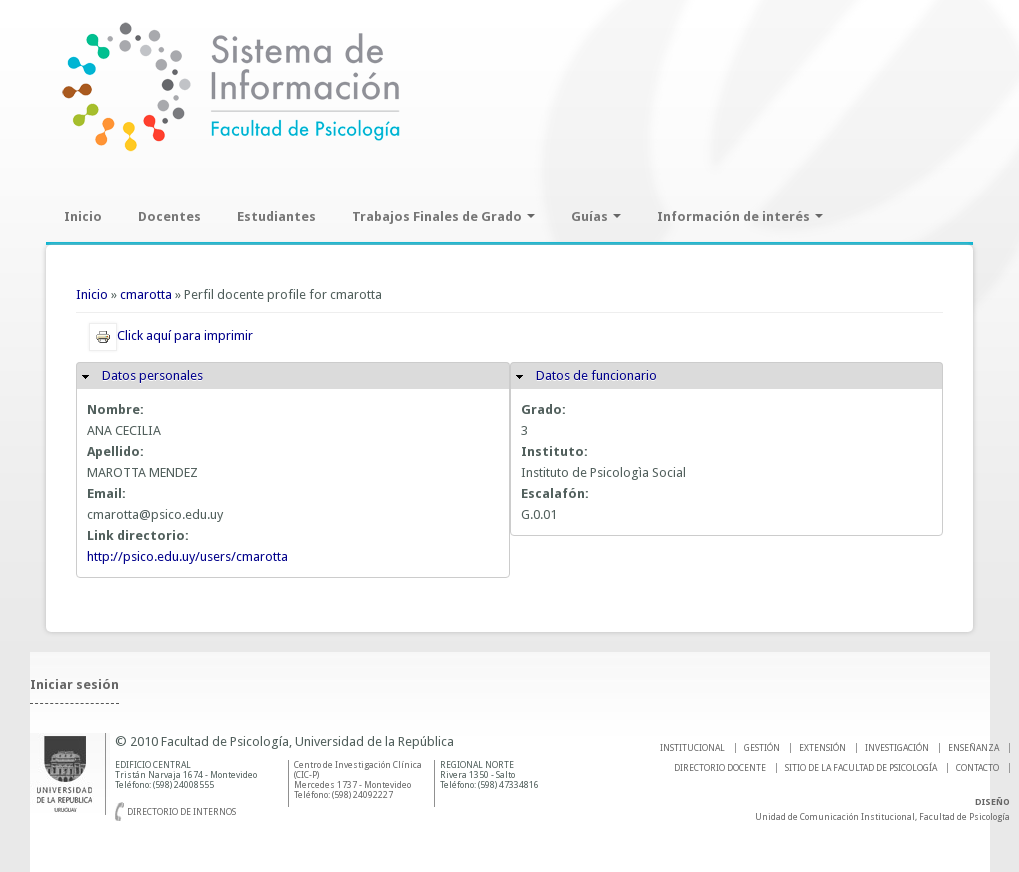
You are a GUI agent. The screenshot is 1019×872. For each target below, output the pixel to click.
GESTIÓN (762, 748)
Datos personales (152, 375)
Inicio (83, 216)
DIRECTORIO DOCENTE (720, 768)
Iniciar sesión (74, 684)
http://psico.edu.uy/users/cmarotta (187, 556)
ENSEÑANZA (973, 748)
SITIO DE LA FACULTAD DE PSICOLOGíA (861, 768)
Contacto (977, 768)
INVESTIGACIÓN (897, 748)
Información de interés (740, 216)
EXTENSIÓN (822, 748)
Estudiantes (276, 216)
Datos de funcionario (596, 375)
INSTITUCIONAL (692, 748)
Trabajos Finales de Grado (443, 216)
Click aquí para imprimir (171, 335)
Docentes (169, 216)
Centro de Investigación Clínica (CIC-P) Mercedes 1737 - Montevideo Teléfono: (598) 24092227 (358, 780)
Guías (596, 216)
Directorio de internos (181, 812)
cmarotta (146, 294)
